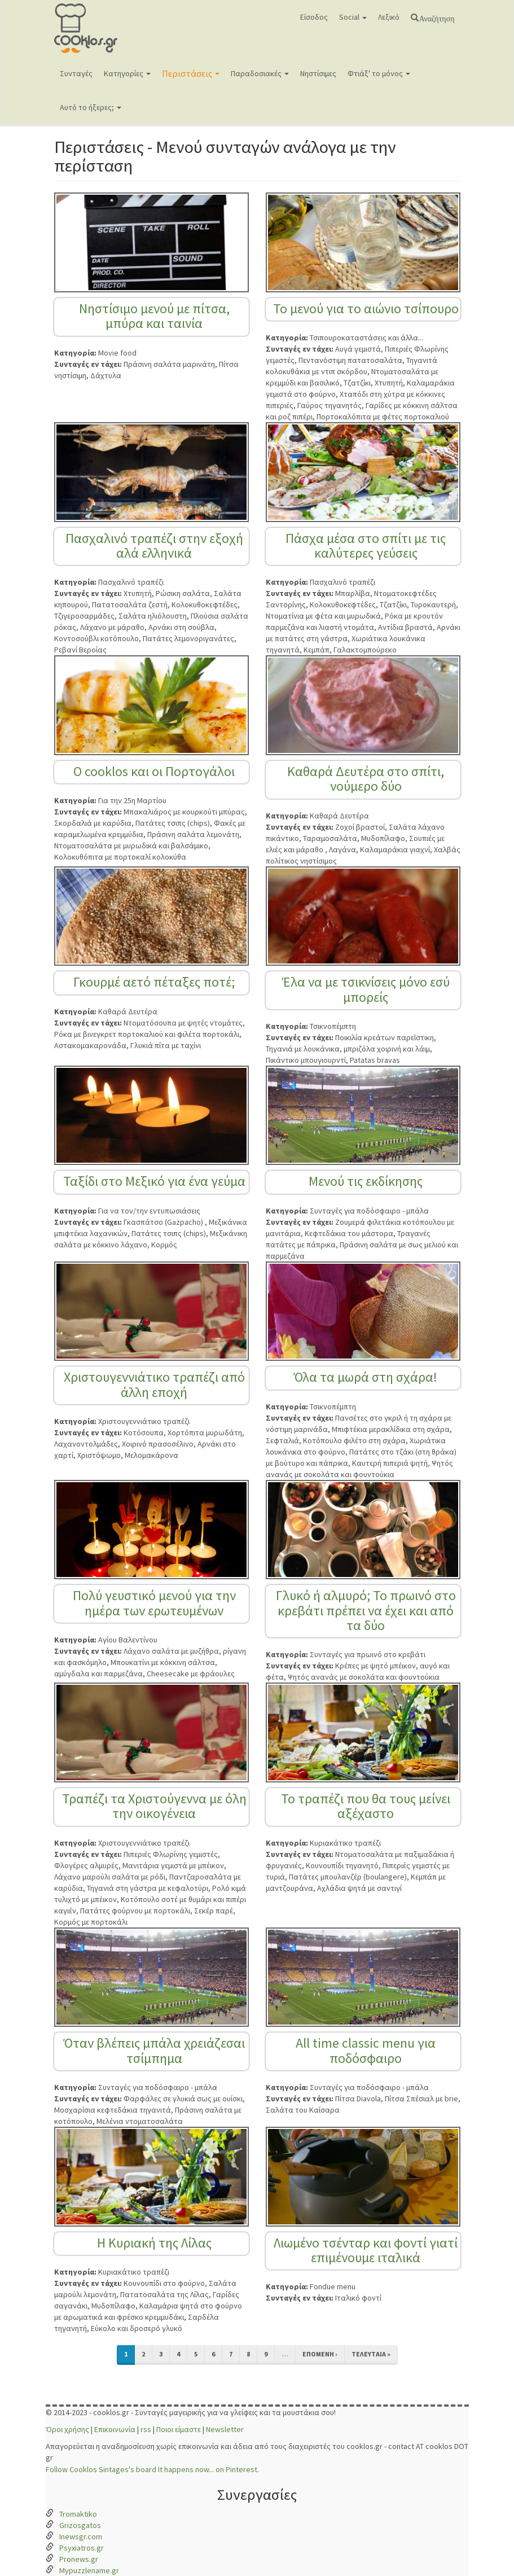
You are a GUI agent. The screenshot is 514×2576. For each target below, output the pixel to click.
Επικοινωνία (114, 2429)
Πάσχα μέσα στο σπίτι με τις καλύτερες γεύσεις (365, 545)
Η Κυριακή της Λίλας (154, 2242)
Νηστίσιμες (318, 73)
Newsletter (225, 2429)
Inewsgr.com (80, 2536)
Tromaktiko (78, 2514)
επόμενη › (319, 2354)
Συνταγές (76, 73)
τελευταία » (371, 2354)
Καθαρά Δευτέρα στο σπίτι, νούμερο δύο (365, 779)
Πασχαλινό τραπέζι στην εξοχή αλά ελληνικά (154, 545)
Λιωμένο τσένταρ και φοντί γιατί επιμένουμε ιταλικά (366, 2250)
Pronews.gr (78, 2559)
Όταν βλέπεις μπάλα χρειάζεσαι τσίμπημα (154, 2050)
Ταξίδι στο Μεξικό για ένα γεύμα (154, 1181)
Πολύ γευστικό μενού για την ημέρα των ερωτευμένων (154, 1603)
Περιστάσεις (190, 73)
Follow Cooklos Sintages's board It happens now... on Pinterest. (152, 2469)
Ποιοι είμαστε (178, 2429)
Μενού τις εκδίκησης (366, 1181)
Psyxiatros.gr (81, 2548)
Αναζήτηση (436, 17)
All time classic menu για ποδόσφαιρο (366, 2050)
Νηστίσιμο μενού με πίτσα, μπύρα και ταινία (154, 316)
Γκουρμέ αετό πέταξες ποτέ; (154, 982)
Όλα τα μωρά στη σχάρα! (365, 1377)
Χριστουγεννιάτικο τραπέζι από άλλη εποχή (154, 1384)
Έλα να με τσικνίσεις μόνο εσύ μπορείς (366, 989)
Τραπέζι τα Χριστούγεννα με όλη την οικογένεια (154, 1806)
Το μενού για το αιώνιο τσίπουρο (366, 308)
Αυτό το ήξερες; (90, 107)
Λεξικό (388, 17)
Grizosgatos (80, 2525)
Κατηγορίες (127, 73)
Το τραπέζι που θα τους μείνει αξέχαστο (365, 1806)
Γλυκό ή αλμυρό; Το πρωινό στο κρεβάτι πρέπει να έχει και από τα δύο (366, 1610)
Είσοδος (314, 17)
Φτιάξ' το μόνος (379, 73)
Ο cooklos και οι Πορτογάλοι (154, 771)
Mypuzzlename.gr (89, 2570)
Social (353, 17)
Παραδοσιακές (260, 73)
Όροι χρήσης (67, 2429)
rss (145, 2429)
